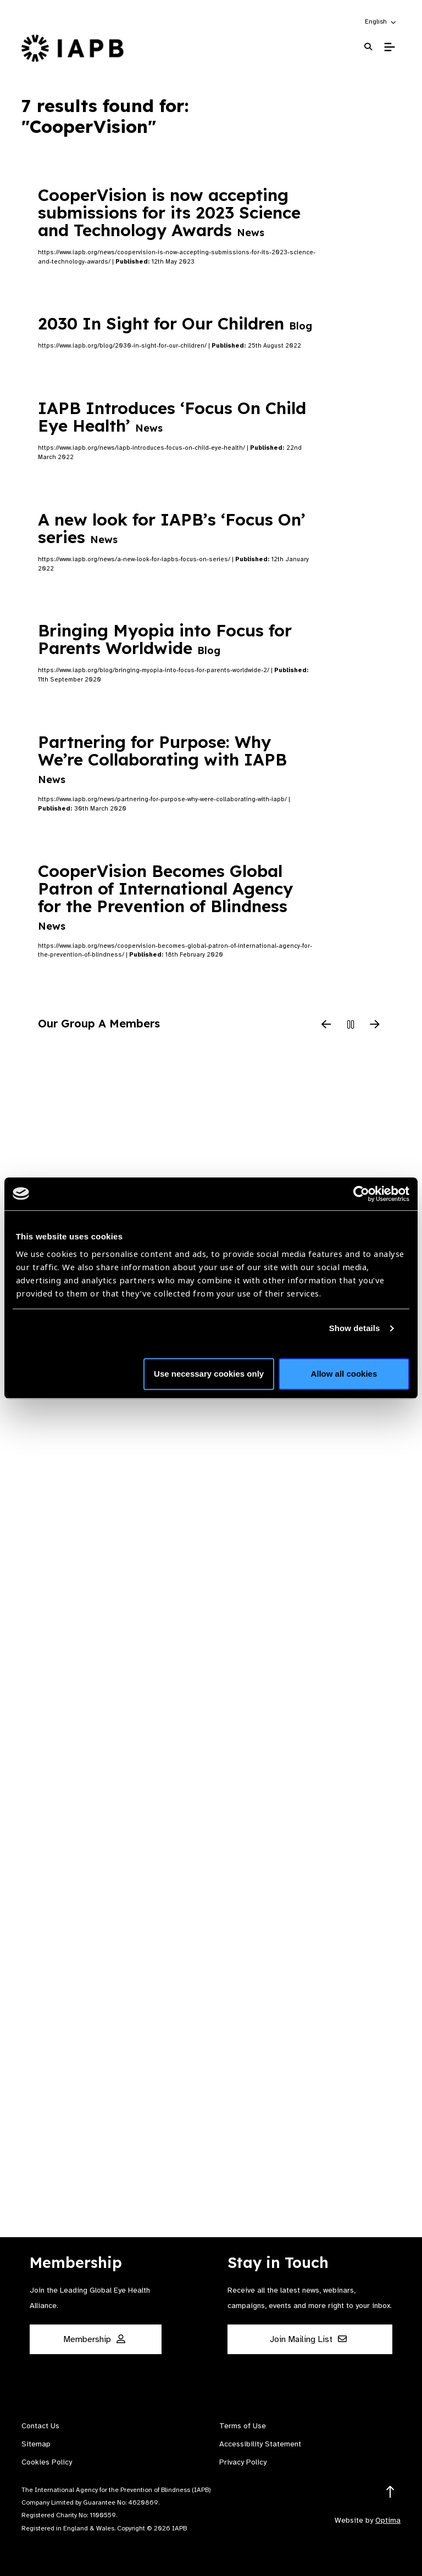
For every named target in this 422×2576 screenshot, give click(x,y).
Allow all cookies (343, 1373)
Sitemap (36, 2444)
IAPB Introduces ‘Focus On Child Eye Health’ (172, 417)
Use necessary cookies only (209, 1373)
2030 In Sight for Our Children (175, 323)
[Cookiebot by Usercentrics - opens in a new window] (361, 1194)
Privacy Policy (242, 2462)
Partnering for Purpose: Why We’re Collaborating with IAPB (162, 758)
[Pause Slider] (350, 1025)
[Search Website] (368, 47)
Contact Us (40, 2425)
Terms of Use (242, 2425)
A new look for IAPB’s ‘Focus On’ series (172, 528)
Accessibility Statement (260, 2444)
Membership (94, 2339)
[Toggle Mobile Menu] (389, 47)
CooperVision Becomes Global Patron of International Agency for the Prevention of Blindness (165, 896)
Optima (388, 2520)
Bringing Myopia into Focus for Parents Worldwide (165, 639)
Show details (354, 1328)
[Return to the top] (390, 2492)
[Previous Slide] (326, 1025)
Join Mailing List (308, 2339)
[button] (381, 21)
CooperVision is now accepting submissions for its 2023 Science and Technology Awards (169, 213)
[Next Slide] (375, 1025)
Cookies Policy (46, 2462)
